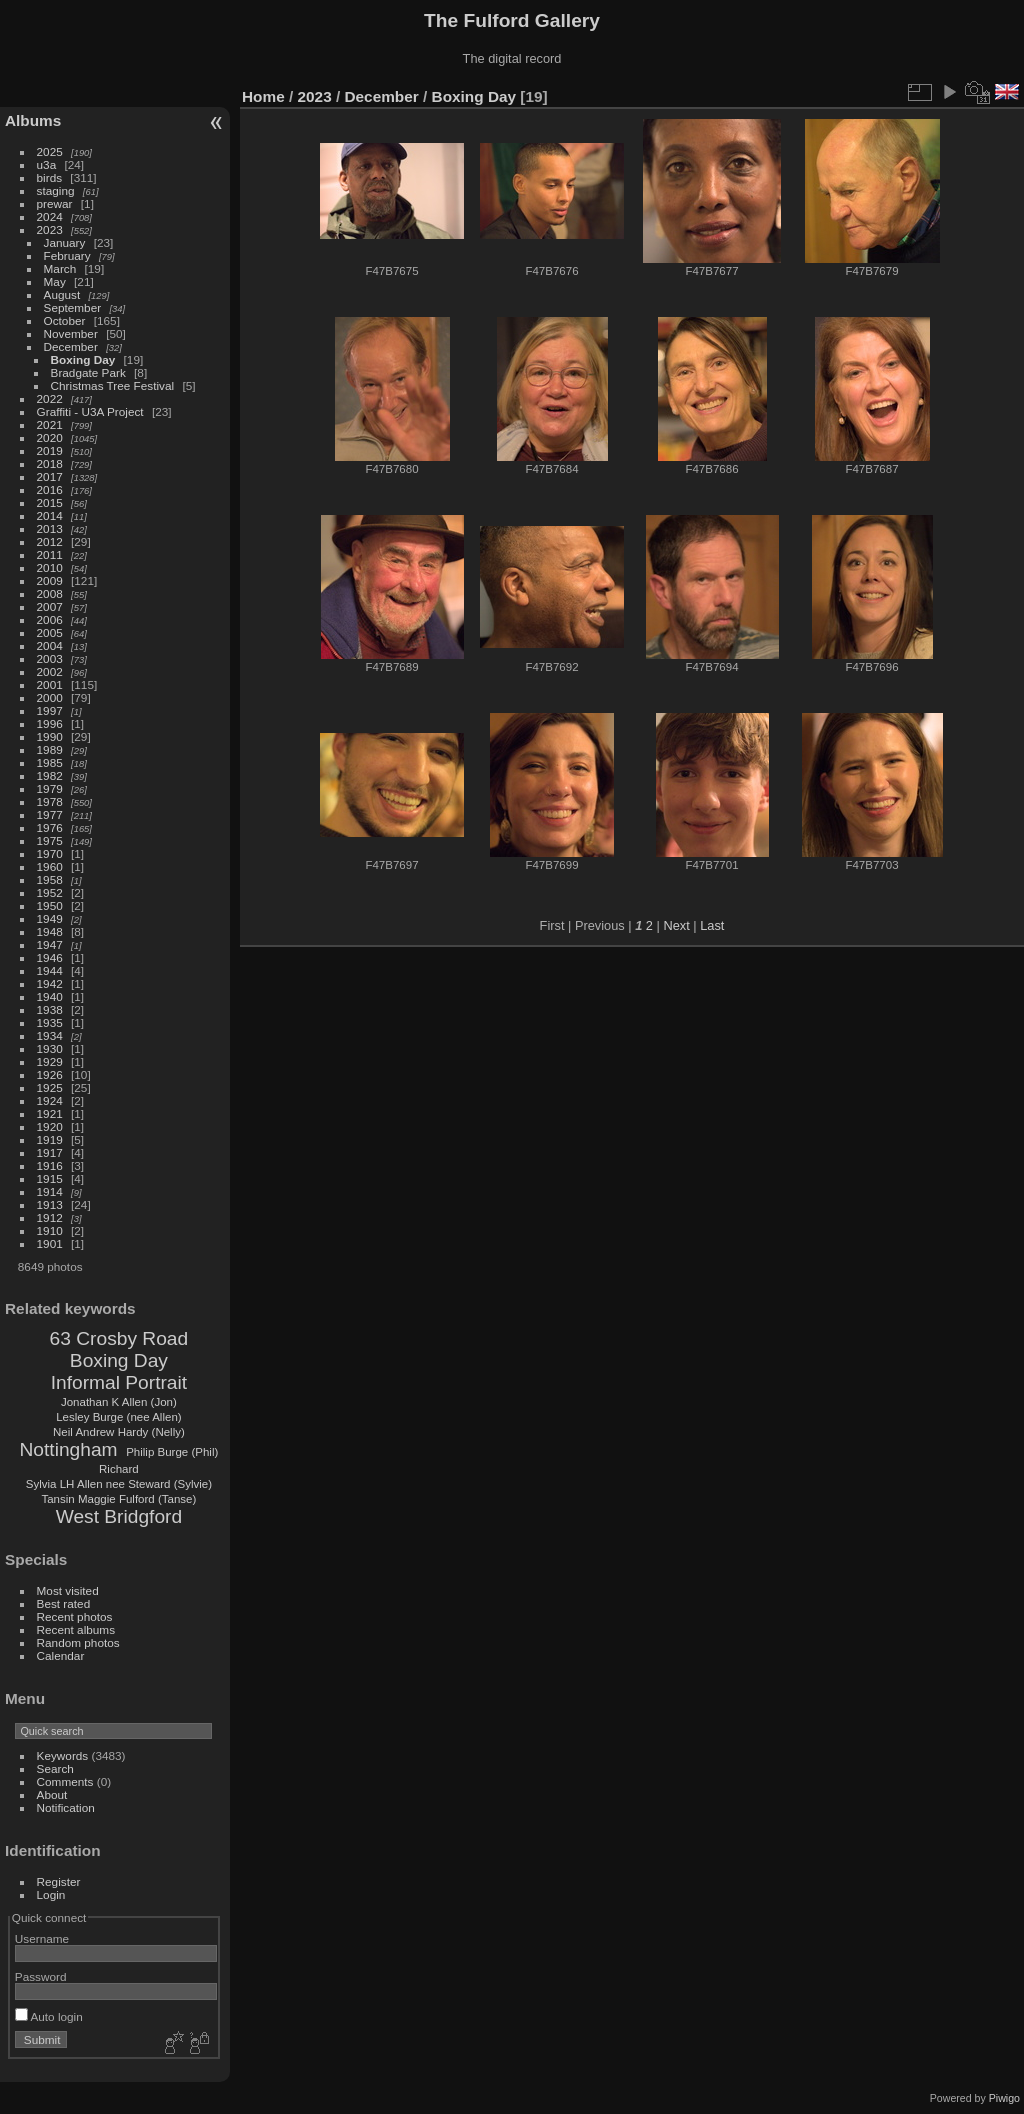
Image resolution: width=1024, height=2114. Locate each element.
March (60, 268)
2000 (50, 697)
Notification (66, 1807)
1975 (50, 840)
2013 (50, 528)
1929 (50, 1061)
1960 (50, 866)
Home (263, 96)
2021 (50, 424)
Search (55, 1768)
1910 (50, 1230)
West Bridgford (119, 1516)
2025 (50, 151)
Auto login (49, 2016)
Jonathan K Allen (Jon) (119, 1402)
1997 (50, 710)
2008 (50, 593)
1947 (50, 944)
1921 (50, 1113)
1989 (50, 749)
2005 (50, 632)
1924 (50, 1100)
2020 (50, 437)
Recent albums (76, 1629)
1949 (50, 918)
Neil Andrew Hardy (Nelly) (119, 1432)
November (71, 333)
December (71, 346)
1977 (50, 814)
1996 (50, 723)
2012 (50, 541)
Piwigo (1004, 2098)
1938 (50, 1009)
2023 (50, 229)
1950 (50, 905)
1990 (50, 736)
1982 (50, 775)
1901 (50, 1243)
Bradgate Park (88, 372)
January (65, 242)
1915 (50, 1178)
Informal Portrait (119, 1382)
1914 (50, 1191)
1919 (50, 1139)
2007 (50, 606)
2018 (50, 463)
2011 (50, 554)
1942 (50, 983)
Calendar (61, 1655)
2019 (50, 450)
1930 (50, 1048)
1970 (50, 853)
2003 (50, 658)
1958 (50, 879)
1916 (50, 1165)
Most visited (68, 1590)
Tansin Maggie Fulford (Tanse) (118, 1499)
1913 (50, 1204)
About (52, 1794)
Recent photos (75, 1616)
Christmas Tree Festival (113, 385)
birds (50, 177)
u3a (47, 164)
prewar (55, 203)
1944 (50, 970)
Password (41, 1976)
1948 (50, 931)
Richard (119, 1469)
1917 (50, 1152)
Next (676, 925)
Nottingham (68, 1449)
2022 (50, 398)
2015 (50, 502)
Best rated (64, 1603)
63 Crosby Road (119, 1338)
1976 (50, 827)
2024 (50, 216)
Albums (33, 120)
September (73, 307)
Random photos (78, 1642)
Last (712, 925)
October (65, 320)
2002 (50, 671)
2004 (50, 645)
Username (42, 1938)
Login (51, 1894)
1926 (50, 1074)
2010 (50, 567)
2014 (50, 515)
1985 (50, 762)
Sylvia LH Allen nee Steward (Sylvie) (119, 1484)
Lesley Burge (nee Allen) (118, 1417)
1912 (50, 1217)
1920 (50, 1126)
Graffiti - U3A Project (90, 411)
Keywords (63, 1755)
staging (56, 190)
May (55, 281)
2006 (50, 619)
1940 (50, 996)
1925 (50, 1087)
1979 (50, 788)
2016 (50, 489)
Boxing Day (83, 359)
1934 (50, 1035)
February (67, 255)
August (62, 294)
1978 (50, 801)
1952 (50, 892)
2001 (50, 684)
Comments (65, 1781)
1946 (50, 957)
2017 (50, 476)
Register (59, 1881)
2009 (50, 580)
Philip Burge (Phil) (172, 1452)
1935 (50, 1022)
